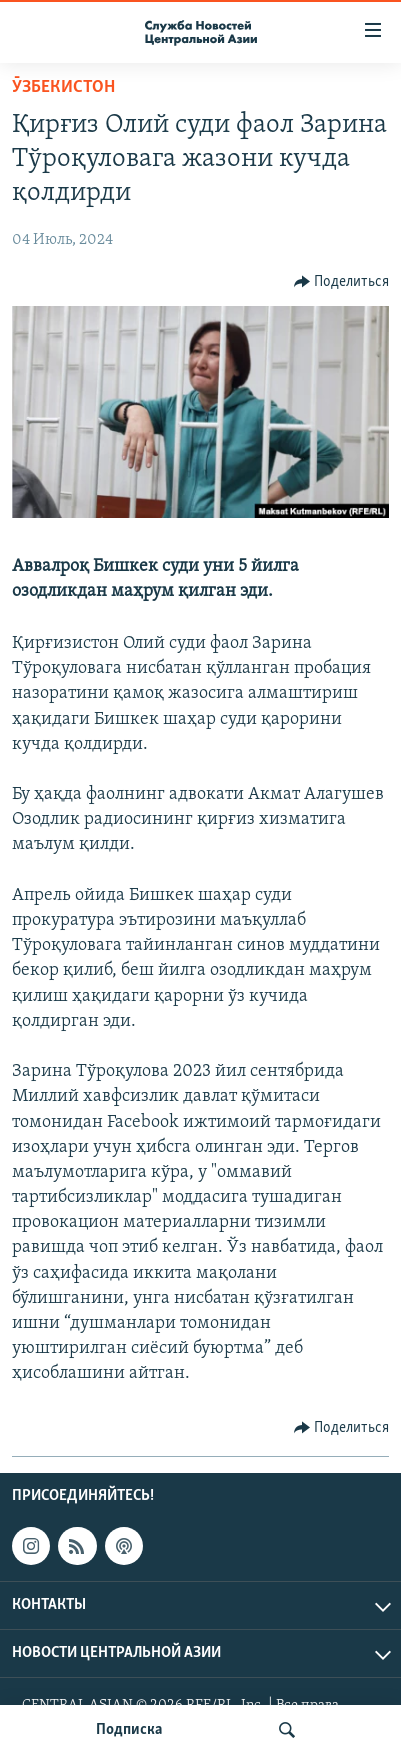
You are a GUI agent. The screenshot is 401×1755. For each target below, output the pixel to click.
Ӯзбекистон (63, 87)
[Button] (342, 282)
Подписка (129, 1730)
